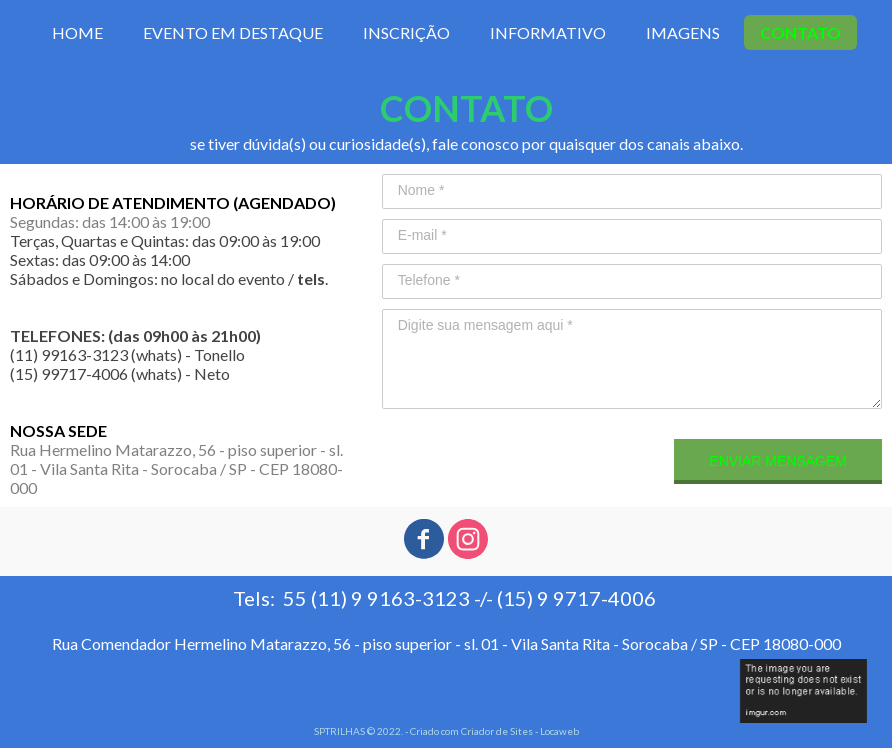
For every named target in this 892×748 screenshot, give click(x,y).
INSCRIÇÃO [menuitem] (406, 32)
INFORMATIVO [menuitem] (548, 32)
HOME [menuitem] (77, 32)
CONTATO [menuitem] (800, 32)
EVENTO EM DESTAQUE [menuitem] (233, 32)
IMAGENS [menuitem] (683, 32)
